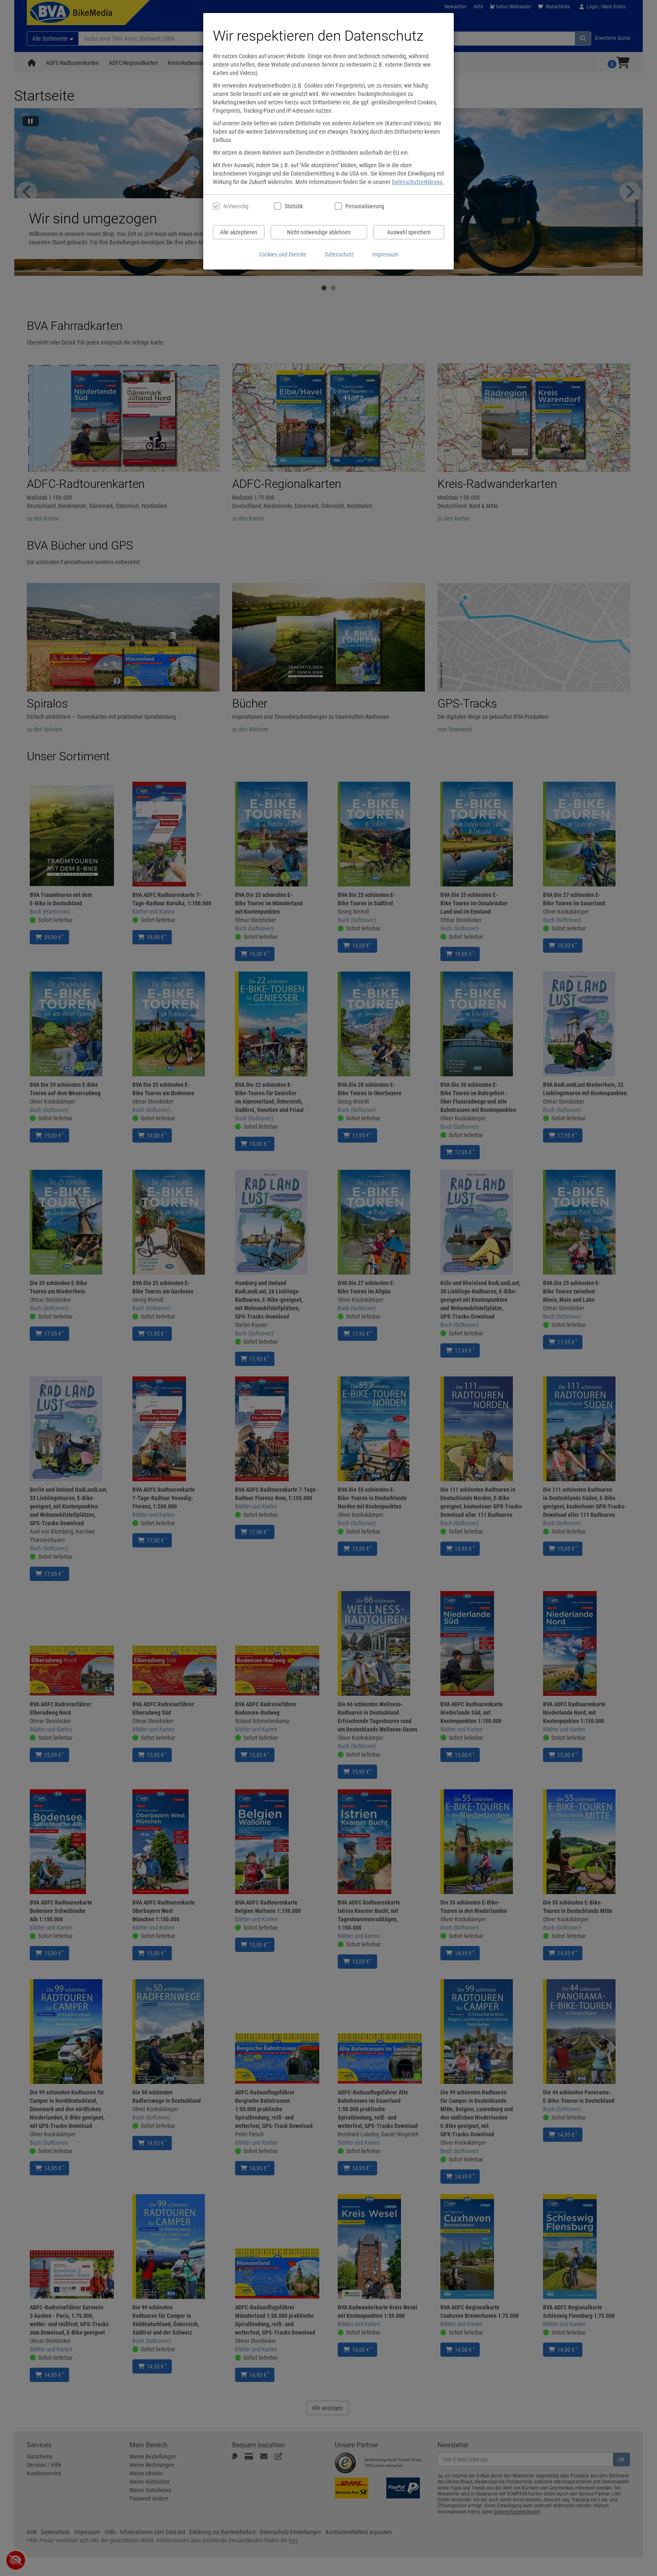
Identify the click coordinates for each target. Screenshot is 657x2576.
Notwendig (235, 206)
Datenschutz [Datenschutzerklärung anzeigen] (339, 254)
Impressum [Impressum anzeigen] (385, 254)
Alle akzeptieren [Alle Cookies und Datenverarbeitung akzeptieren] (238, 232)
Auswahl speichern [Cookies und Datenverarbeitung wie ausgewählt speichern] (409, 232)
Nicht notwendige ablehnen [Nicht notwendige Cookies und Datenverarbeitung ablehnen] (319, 232)
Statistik (294, 206)
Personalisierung (364, 206)
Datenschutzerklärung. (418, 182)
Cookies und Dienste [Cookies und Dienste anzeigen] (282, 254)
